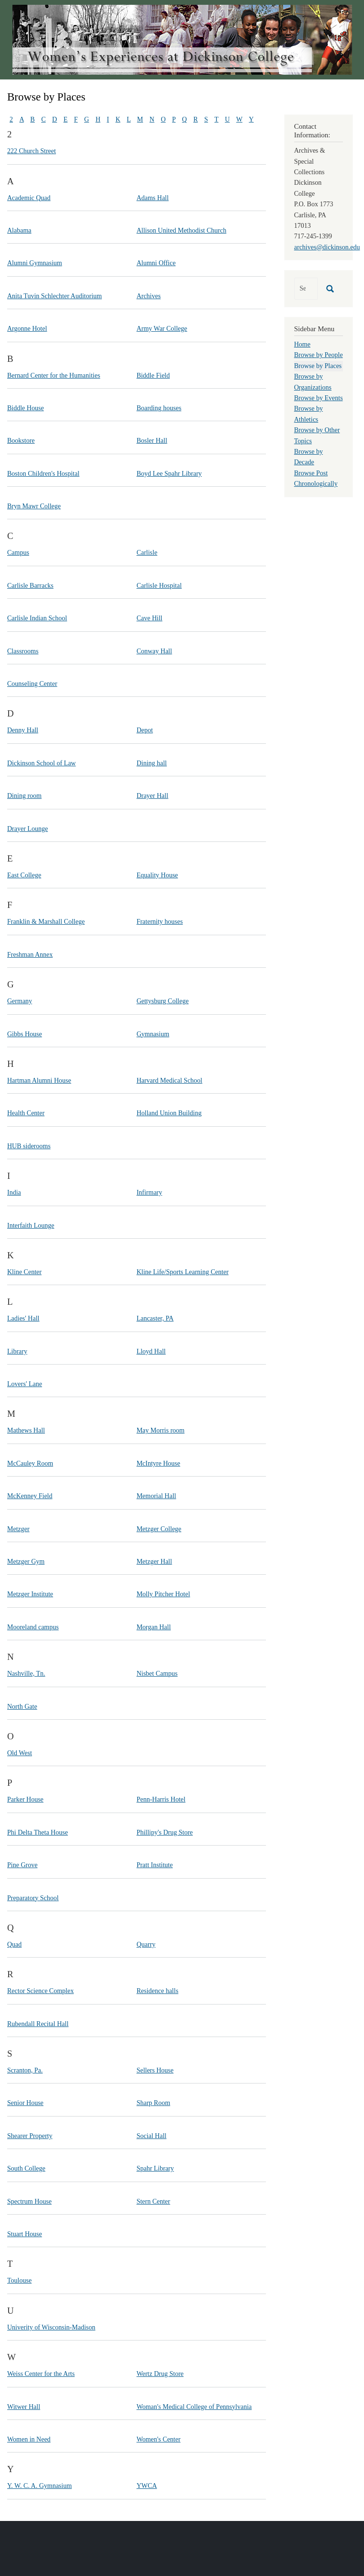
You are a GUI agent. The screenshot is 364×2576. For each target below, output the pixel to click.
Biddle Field (153, 375)
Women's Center (158, 2439)
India (14, 1192)
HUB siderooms (29, 1146)
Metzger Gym (25, 1561)
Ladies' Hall (23, 1318)
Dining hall (151, 763)
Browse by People (318, 354)
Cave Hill (149, 618)
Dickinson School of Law (41, 763)
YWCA (146, 2485)
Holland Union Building (168, 1113)
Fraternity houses (159, 921)
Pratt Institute (154, 1865)
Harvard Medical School (169, 1080)
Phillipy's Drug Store (164, 1832)
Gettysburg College (162, 1001)
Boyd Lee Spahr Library (168, 473)
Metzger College (158, 1529)
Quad (14, 1944)
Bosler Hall (151, 440)
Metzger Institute (30, 1594)
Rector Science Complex (40, 1990)
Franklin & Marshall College (46, 921)
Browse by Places (318, 366)
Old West (19, 1753)
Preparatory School (33, 1898)
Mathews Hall (26, 1430)
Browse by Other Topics (317, 435)
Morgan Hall (153, 1627)
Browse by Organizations (312, 382)
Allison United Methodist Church (181, 230)
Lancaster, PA (154, 1318)
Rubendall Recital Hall (37, 2023)
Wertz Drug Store (159, 2373)
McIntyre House (158, 1463)
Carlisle (146, 552)
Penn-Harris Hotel (160, 1799)
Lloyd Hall (150, 1351)
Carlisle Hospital (159, 585)
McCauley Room (30, 1463)
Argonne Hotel (27, 328)
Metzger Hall (154, 1561)
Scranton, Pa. (25, 2070)
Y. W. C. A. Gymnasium (39, 2485)
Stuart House (24, 2234)
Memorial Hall (156, 1496)
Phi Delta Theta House (37, 1832)
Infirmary (149, 1192)
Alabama (19, 230)
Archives (148, 296)
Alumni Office (156, 263)
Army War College (161, 328)
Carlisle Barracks (30, 585)
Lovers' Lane (24, 1384)
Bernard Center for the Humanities (53, 375)
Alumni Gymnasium (34, 263)
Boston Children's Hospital (43, 473)
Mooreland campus (33, 1627)
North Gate (22, 1706)
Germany (19, 1001)
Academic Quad (29, 198)
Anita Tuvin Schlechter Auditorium (54, 296)
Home (302, 344)
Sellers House (154, 2070)
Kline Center (24, 1272)
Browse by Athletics (308, 414)
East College (24, 875)
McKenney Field (29, 1496)
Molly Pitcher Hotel (163, 1594)
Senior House (25, 2102)
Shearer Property (29, 2135)
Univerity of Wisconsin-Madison (51, 2327)
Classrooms (22, 651)
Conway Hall (154, 651)
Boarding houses (158, 408)
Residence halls (157, 1990)
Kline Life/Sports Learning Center (182, 1272)
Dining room (24, 795)
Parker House (25, 1799)
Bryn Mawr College (34, 506)
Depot (144, 730)
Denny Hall (22, 730)
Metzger (18, 1529)
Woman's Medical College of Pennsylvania (194, 2406)
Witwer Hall (23, 2406)
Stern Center (153, 2201)
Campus (18, 552)
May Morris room (160, 1430)
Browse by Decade (308, 457)
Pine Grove (22, 1865)
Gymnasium (152, 1034)
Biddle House (25, 408)
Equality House (157, 875)
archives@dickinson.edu (327, 247)
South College (26, 2168)
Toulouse (19, 2280)
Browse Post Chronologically (316, 478)
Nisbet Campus (156, 1673)
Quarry (145, 1944)
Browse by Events (318, 398)
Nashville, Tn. (26, 1673)
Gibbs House (24, 1034)
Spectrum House (29, 2201)
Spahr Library (155, 2168)
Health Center (25, 1113)
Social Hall (151, 2135)
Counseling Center (32, 683)
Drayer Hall (152, 795)
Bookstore (21, 440)
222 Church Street (31, 151)
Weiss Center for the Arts (41, 2373)
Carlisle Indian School (37, 618)
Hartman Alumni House (39, 1080)
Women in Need (29, 2439)
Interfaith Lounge (30, 1225)
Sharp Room (153, 2102)
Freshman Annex (30, 954)
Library (17, 1351)
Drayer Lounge (27, 828)
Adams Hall (152, 198)
